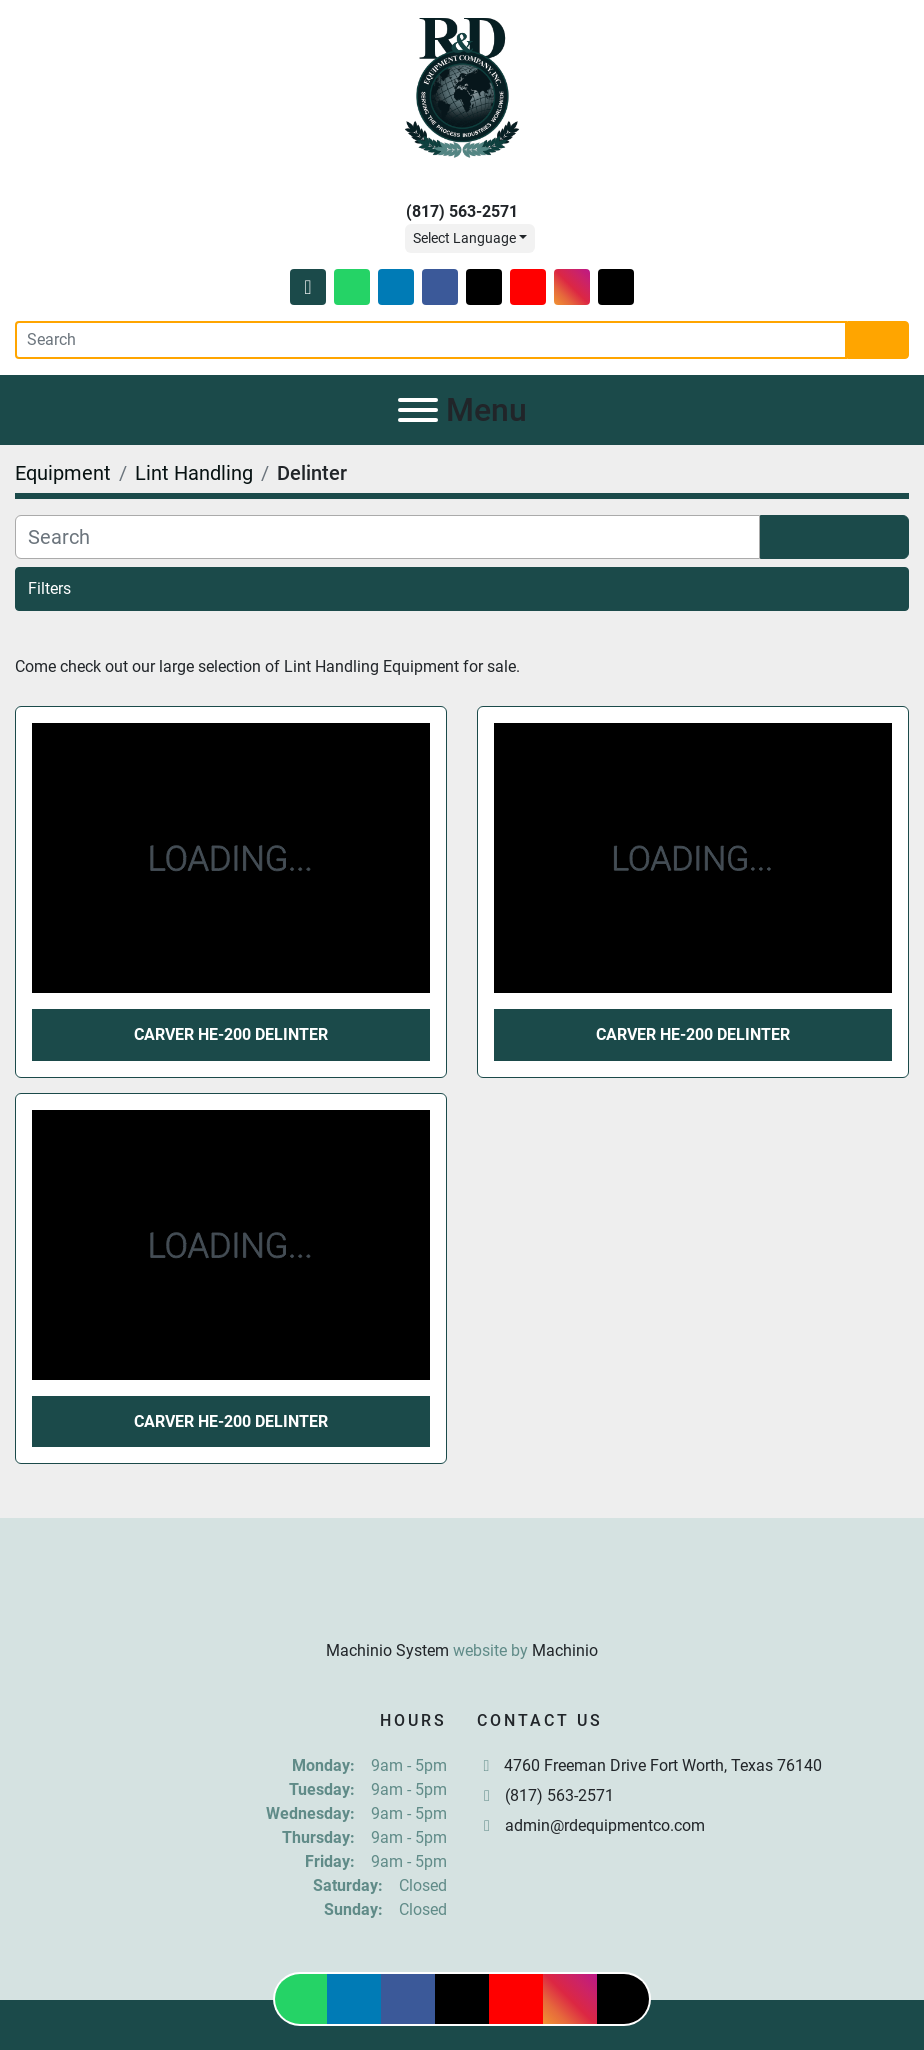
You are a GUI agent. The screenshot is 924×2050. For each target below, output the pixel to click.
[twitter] (484, 287)
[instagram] (572, 287)
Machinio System (387, 1650)
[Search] (431, 340)
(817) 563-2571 (462, 211)
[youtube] (528, 287)
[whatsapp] (352, 287)
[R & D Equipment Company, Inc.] (462, 1601)
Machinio (565, 1650)
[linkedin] (396, 287)
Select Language (464, 238)
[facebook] (440, 287)
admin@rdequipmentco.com (605, 1825)
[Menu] (418, 410)
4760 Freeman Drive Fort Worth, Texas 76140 (663, 1765)
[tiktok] (616, 287)
